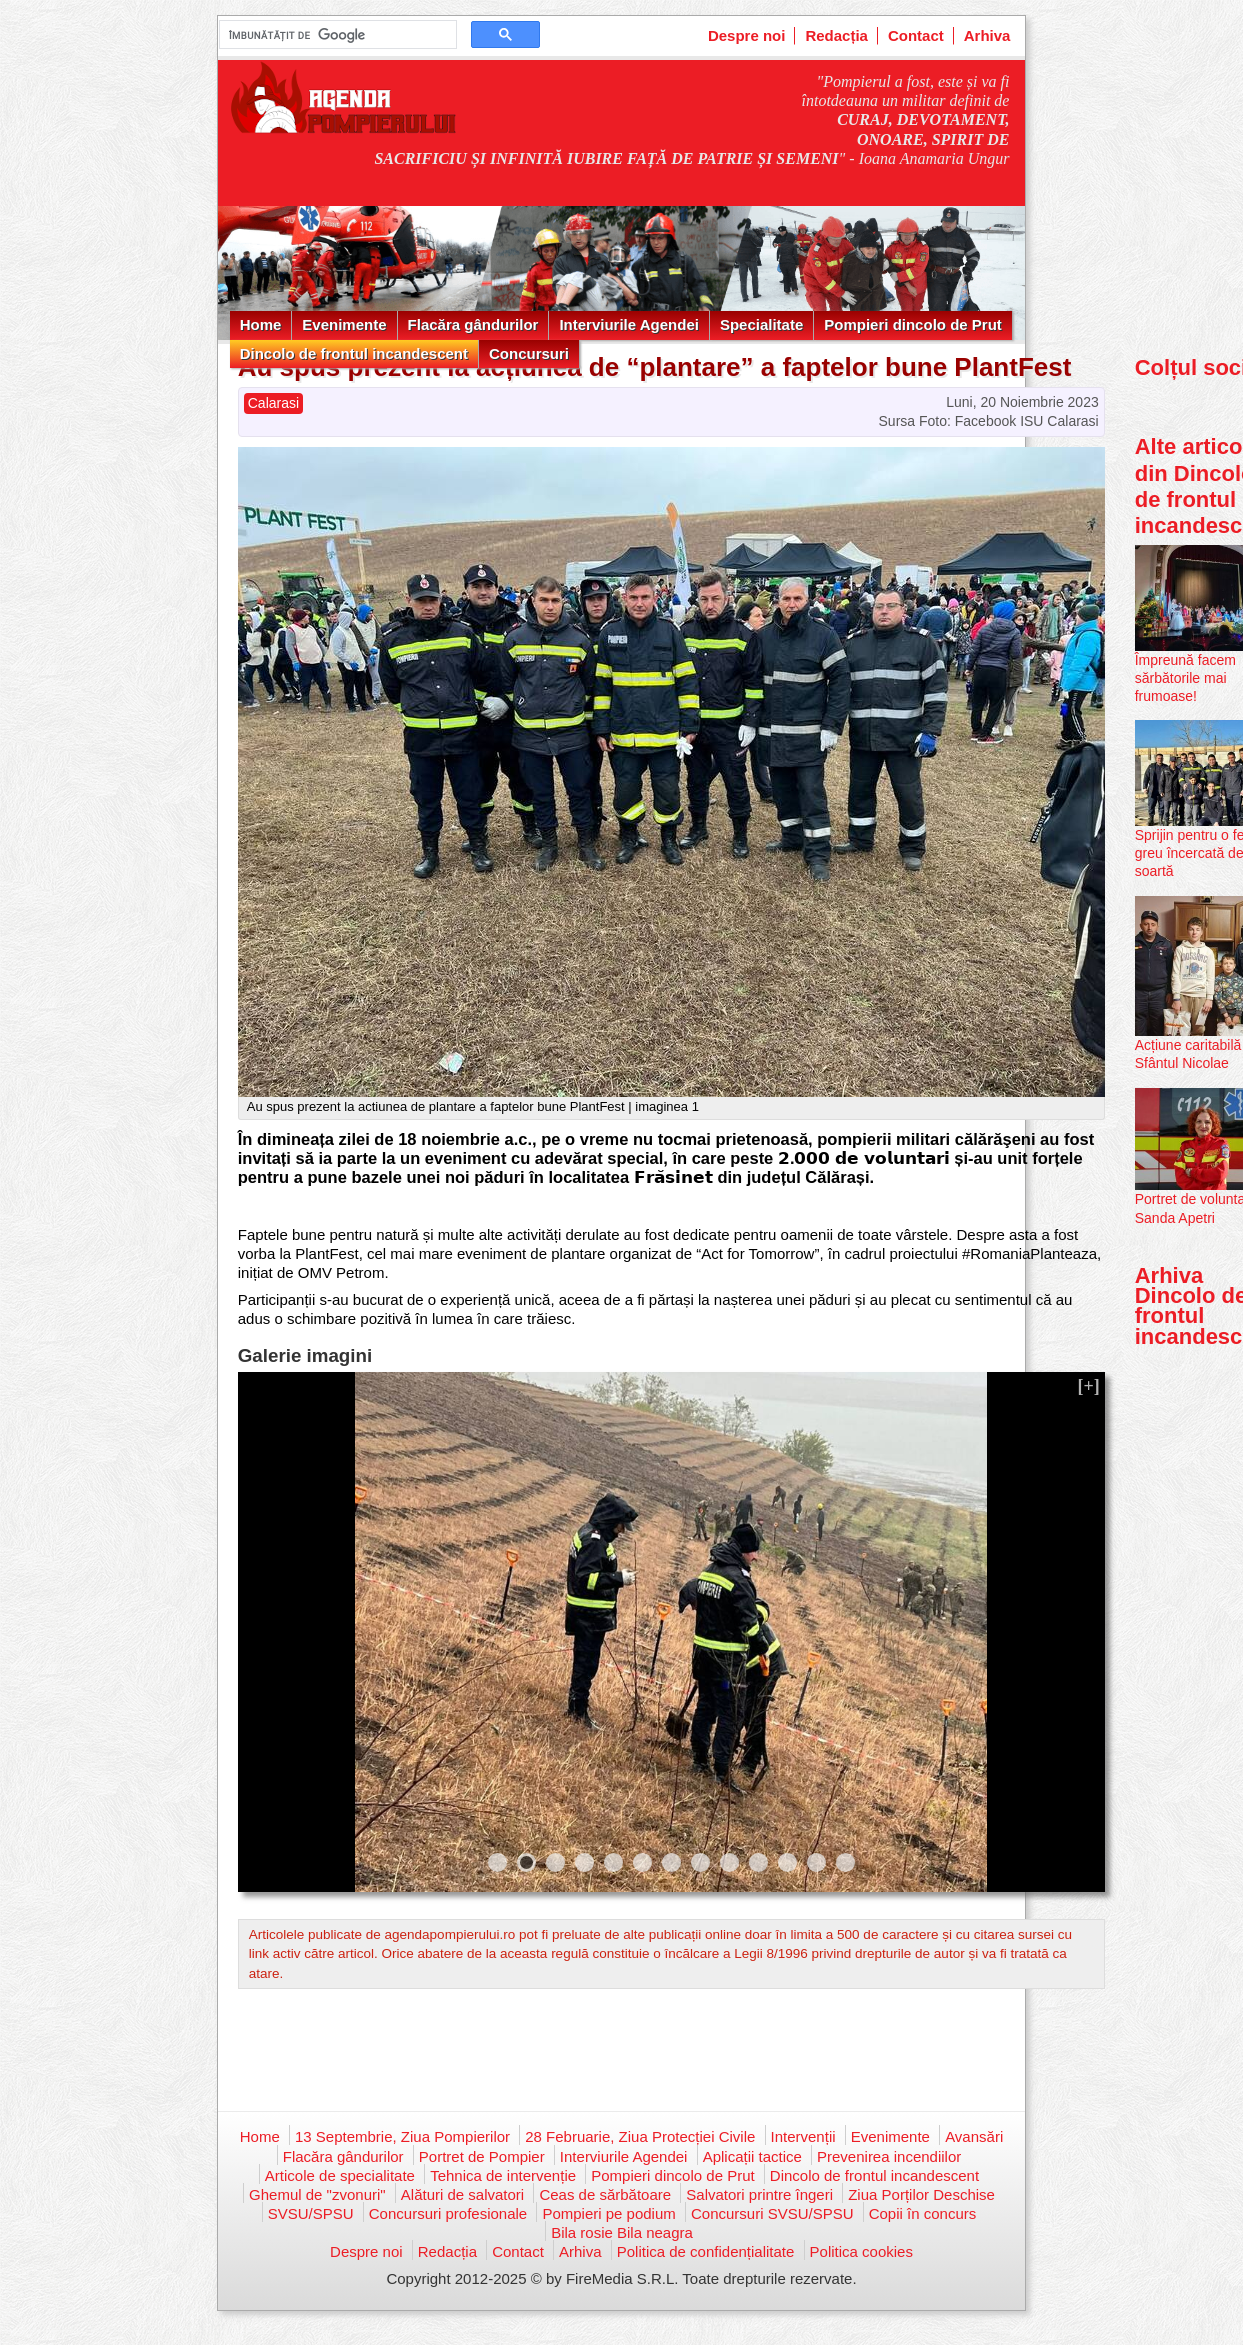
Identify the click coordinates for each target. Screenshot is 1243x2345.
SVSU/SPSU (311, 2213)
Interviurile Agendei (628, 324)
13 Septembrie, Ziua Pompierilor (402, 2136)
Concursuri (529, 353)
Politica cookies (861, 2251)
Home (261, 324)
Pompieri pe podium (608, 2213)
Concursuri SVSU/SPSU (772, 2213)
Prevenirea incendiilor (889, 2156)
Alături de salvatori (462, 2194)
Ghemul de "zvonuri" (317, 2194)
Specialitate (761, 324)
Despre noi (747, 35)
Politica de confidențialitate (706, 2251)
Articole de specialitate (340, 2175)
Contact (916, 35)
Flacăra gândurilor (473, 324)
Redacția (836, 35)
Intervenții (803, 2136)
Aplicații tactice (752, 2156)
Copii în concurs (923, 2213)
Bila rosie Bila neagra (622, 2232)
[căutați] (336, 35)
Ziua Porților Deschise (921, 2194)
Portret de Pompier (482, 2156)
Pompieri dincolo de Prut (913, 324)
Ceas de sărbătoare (605, 2194)
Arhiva (987, 35)
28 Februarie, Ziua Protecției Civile (640, 2136)
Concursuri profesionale (448, 2213)
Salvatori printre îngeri (759, 2194)
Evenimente (344, 324)
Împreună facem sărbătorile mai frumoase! (1185, 678)
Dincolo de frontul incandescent (354, 353)
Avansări (974, 2136)
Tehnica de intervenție (503, 2175)
